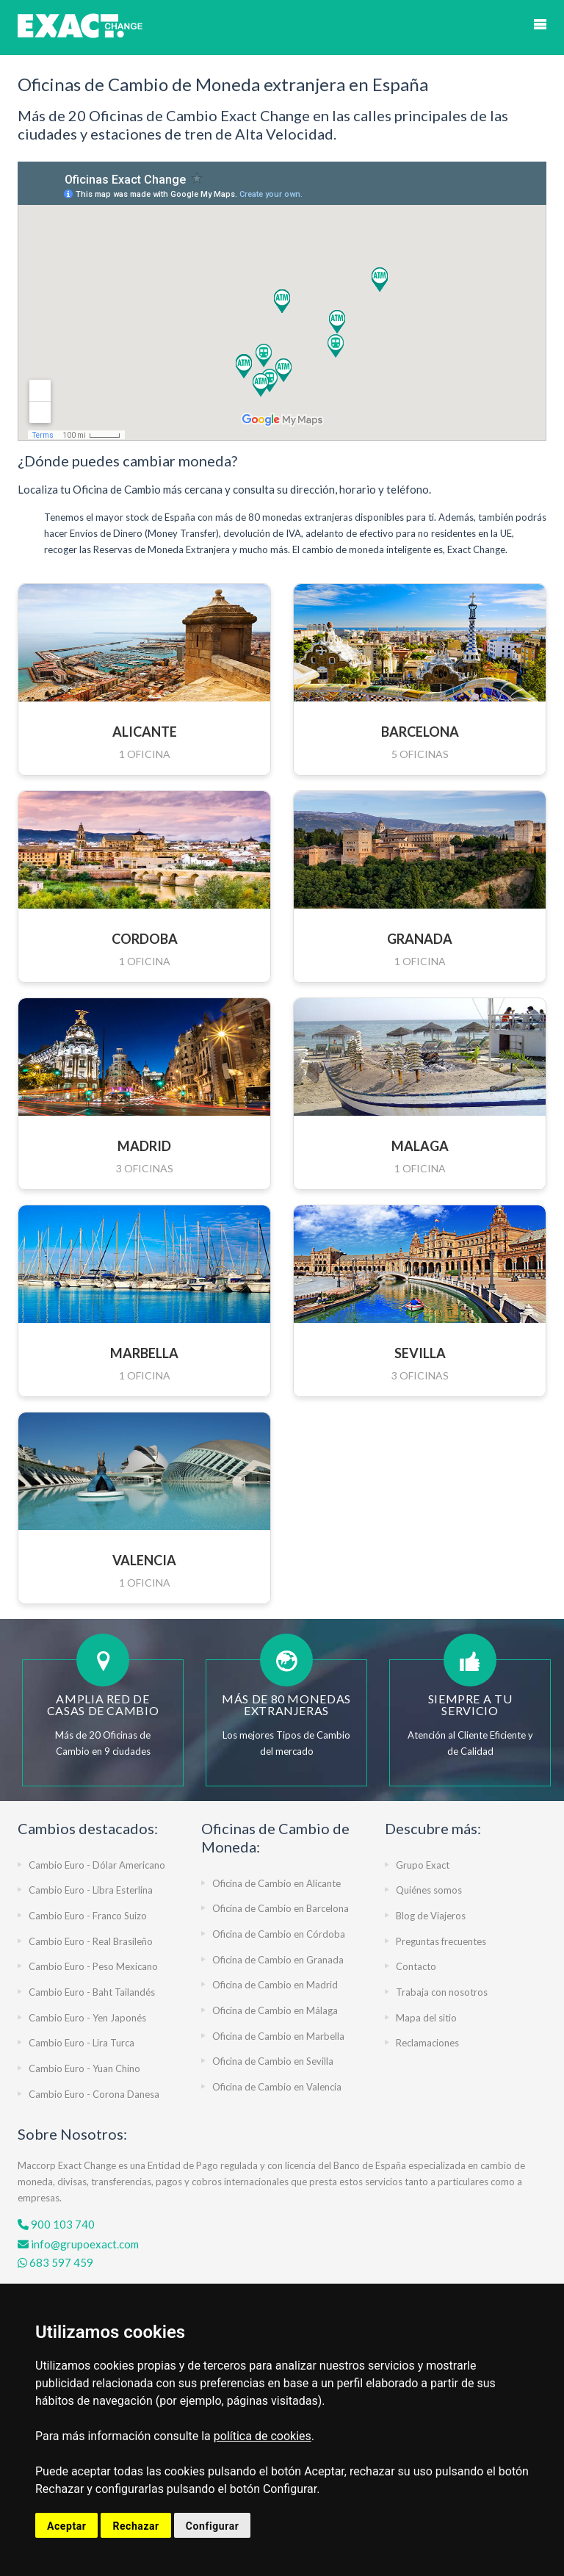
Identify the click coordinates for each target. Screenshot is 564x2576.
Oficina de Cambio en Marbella (278, 2036)
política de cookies (262, 2436)
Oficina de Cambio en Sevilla (272, 2061)
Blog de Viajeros (431, 1916)
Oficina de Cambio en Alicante (276, 1883)
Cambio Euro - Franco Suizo (88, 1916)
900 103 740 (56, 2224)
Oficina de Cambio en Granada (278, 1960)
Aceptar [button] (66, 2526)
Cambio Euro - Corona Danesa (94, 2094)
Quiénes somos (429, 1890)
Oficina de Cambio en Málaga (275, 2010)
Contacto (416, 1966)
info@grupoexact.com (78, 2244)
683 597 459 (55, 2262)
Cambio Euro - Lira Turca (81, 2043)
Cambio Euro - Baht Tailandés (92, 1992)
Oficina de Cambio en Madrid (275, 1985)
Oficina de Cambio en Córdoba (278, 1934)
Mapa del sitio (426, 2018)
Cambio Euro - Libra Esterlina (91, 1890)
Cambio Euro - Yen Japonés (87, 2018)
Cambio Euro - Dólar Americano (97, 1865)
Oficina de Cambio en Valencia (276, 2087)
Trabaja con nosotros (442, 1992)
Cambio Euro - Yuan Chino (84, 2068)
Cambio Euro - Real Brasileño (91, 1941)
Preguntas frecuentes (441, 1941)
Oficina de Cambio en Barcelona (280, 1908)
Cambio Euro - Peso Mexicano (93, 1966)
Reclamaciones (427, 2043)
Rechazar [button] (135, 2526)
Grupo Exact (422, 1865)
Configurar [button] (212, 2526)
